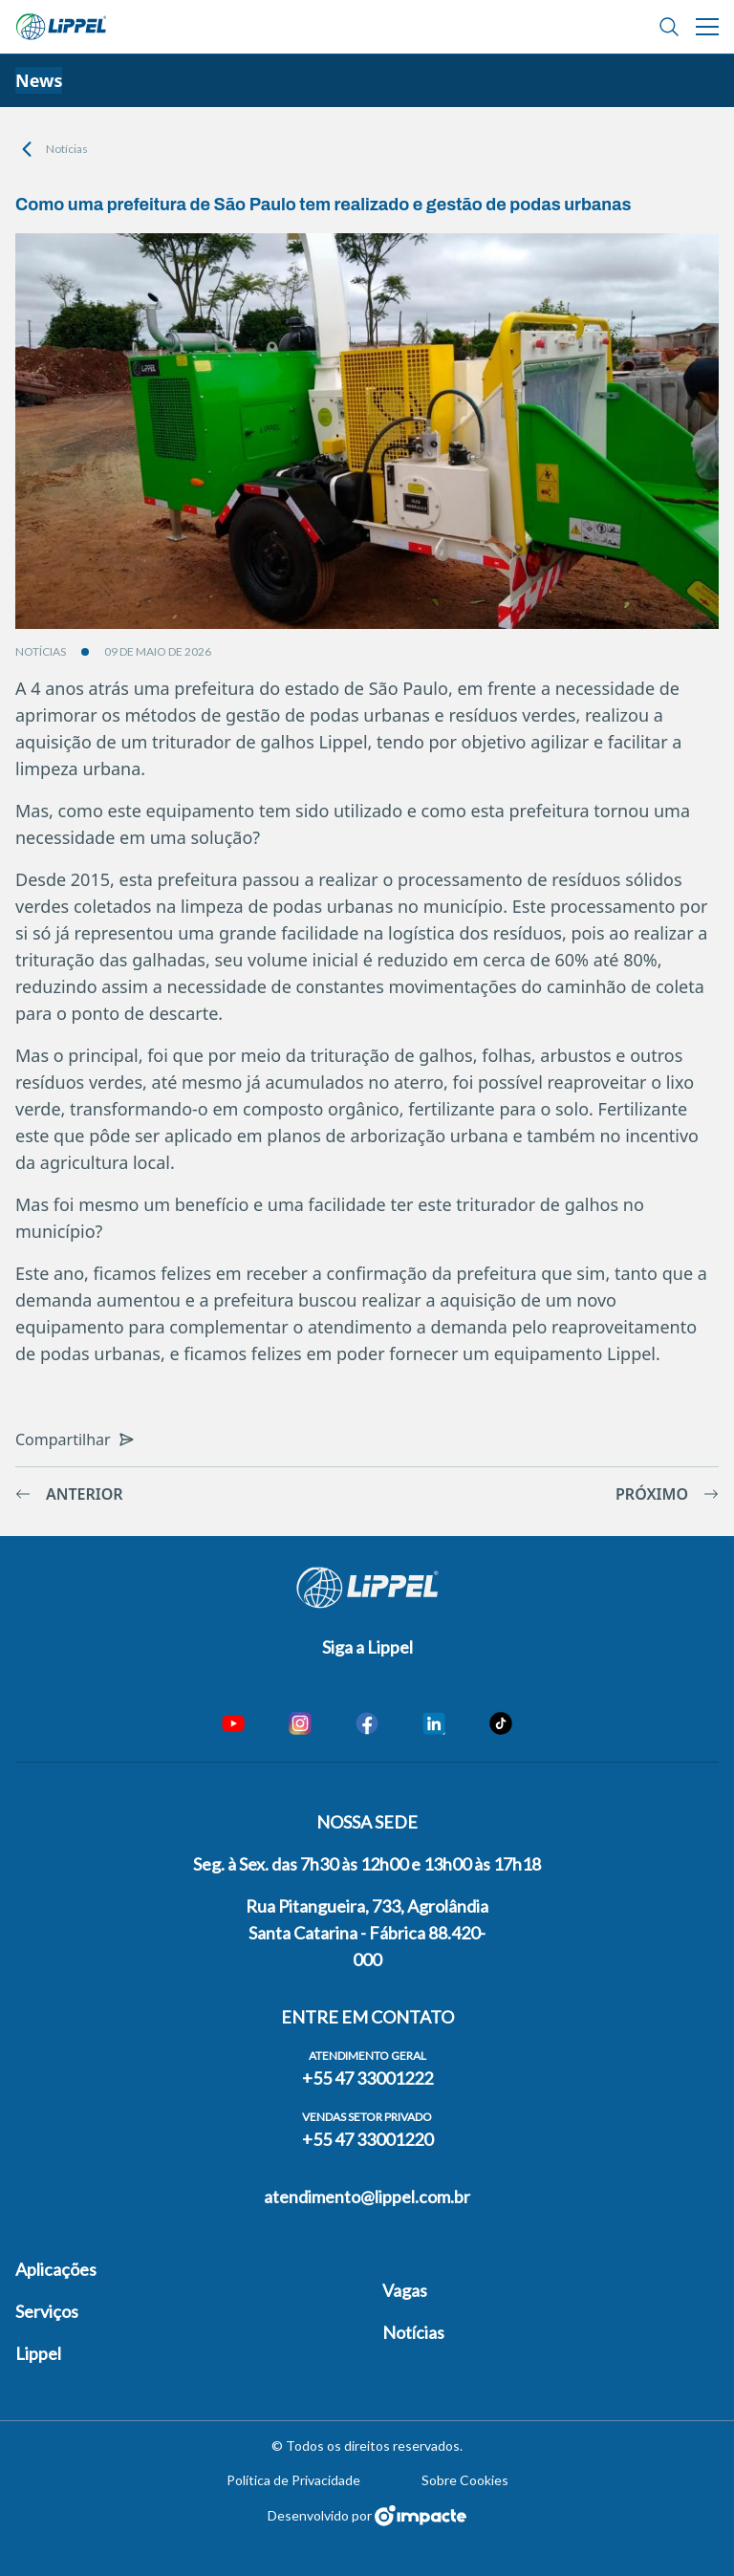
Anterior (69, 1493)
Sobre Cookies (464, 2480)
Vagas (404, 2290)
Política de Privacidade (293, 2480)
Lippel (38, 2353)
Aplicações (56, 2269)
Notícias (67, 148)
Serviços (46, 2311)
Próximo (667, 1493)
